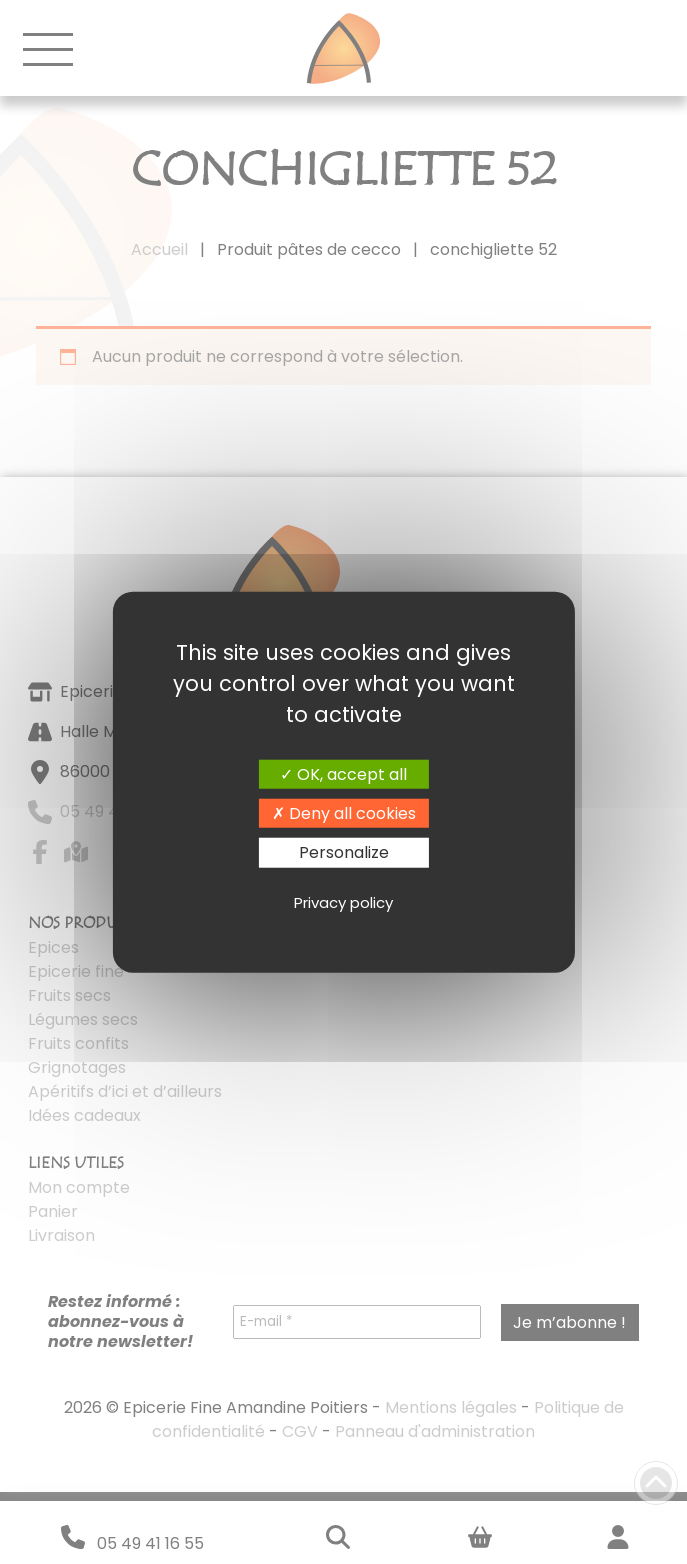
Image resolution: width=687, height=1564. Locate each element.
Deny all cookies (344, 813)
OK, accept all (343, 774)
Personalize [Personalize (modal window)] (344, 852)
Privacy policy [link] (343, 902)
